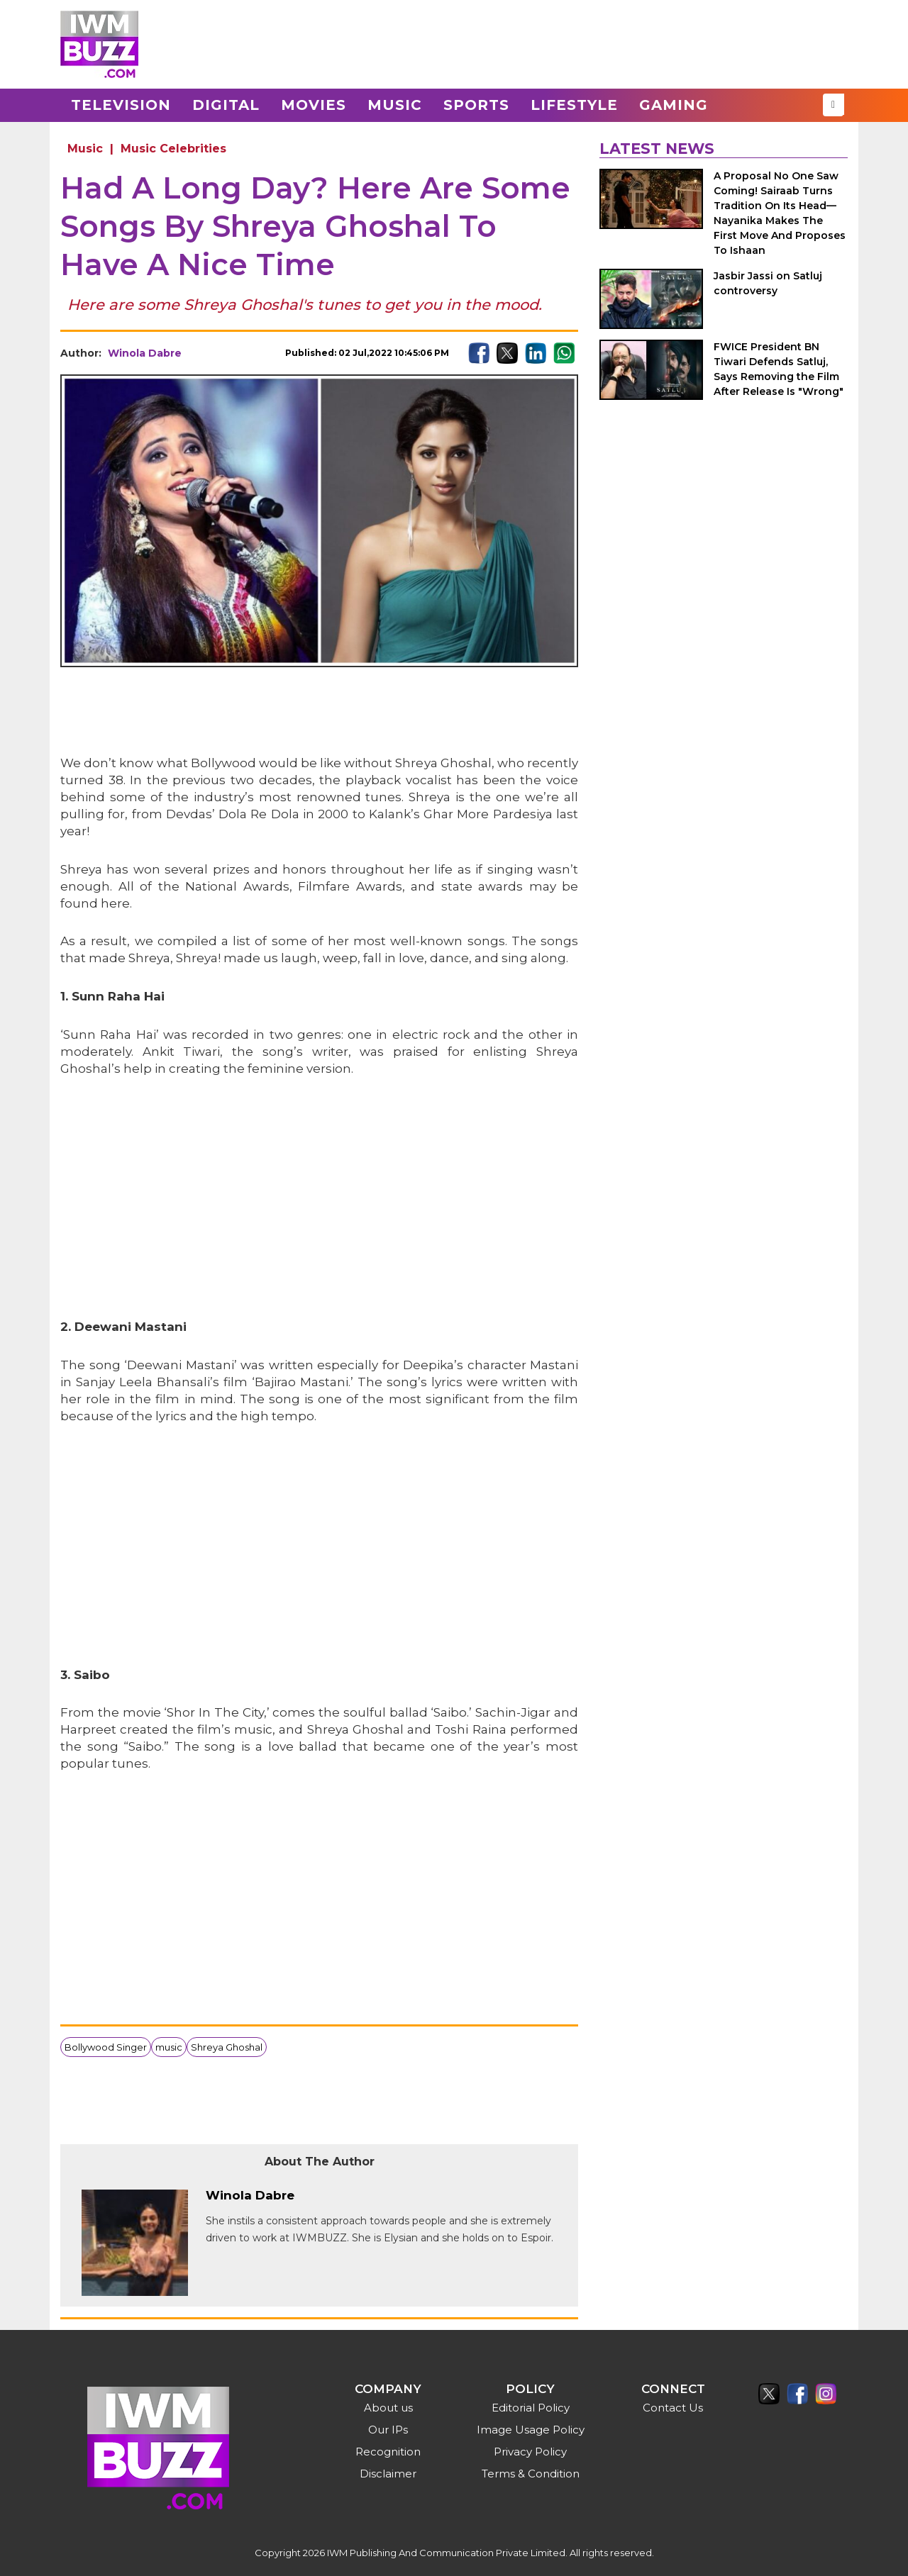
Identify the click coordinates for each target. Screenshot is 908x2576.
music (168, 2047)
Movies (313, 104)
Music (394, 104)
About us (388, 2407)
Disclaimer (388, 2473)
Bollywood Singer (106, 2047)
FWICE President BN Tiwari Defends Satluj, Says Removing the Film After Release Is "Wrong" (778, 369)
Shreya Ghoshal (226, 2047)
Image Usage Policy (531, 2429)
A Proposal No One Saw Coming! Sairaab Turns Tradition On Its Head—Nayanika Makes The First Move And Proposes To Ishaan (780, 213)
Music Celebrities (173, 148)
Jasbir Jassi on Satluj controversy (768, 283)
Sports (476, 104)
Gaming (673, 104)
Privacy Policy (530, 2451)
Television (121, 104)
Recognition (388, 2451)
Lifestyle (574, 104)
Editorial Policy (531, 2407)
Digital (226, 104)
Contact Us (673, 2407)
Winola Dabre (145, 353)
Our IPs (388, 2429)
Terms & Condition (531, 2473)
